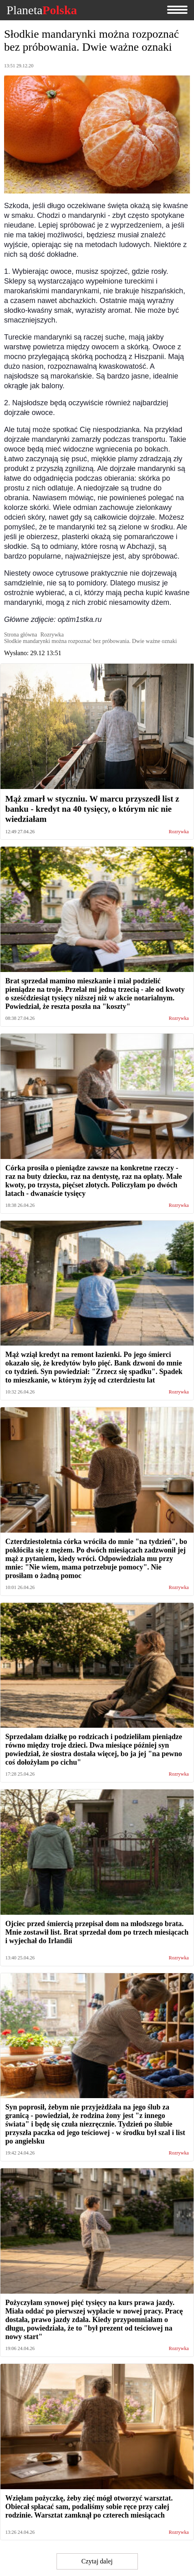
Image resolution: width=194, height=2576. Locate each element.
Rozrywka (179, 831)
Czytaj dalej (97, 2561)
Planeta (42, 10)
